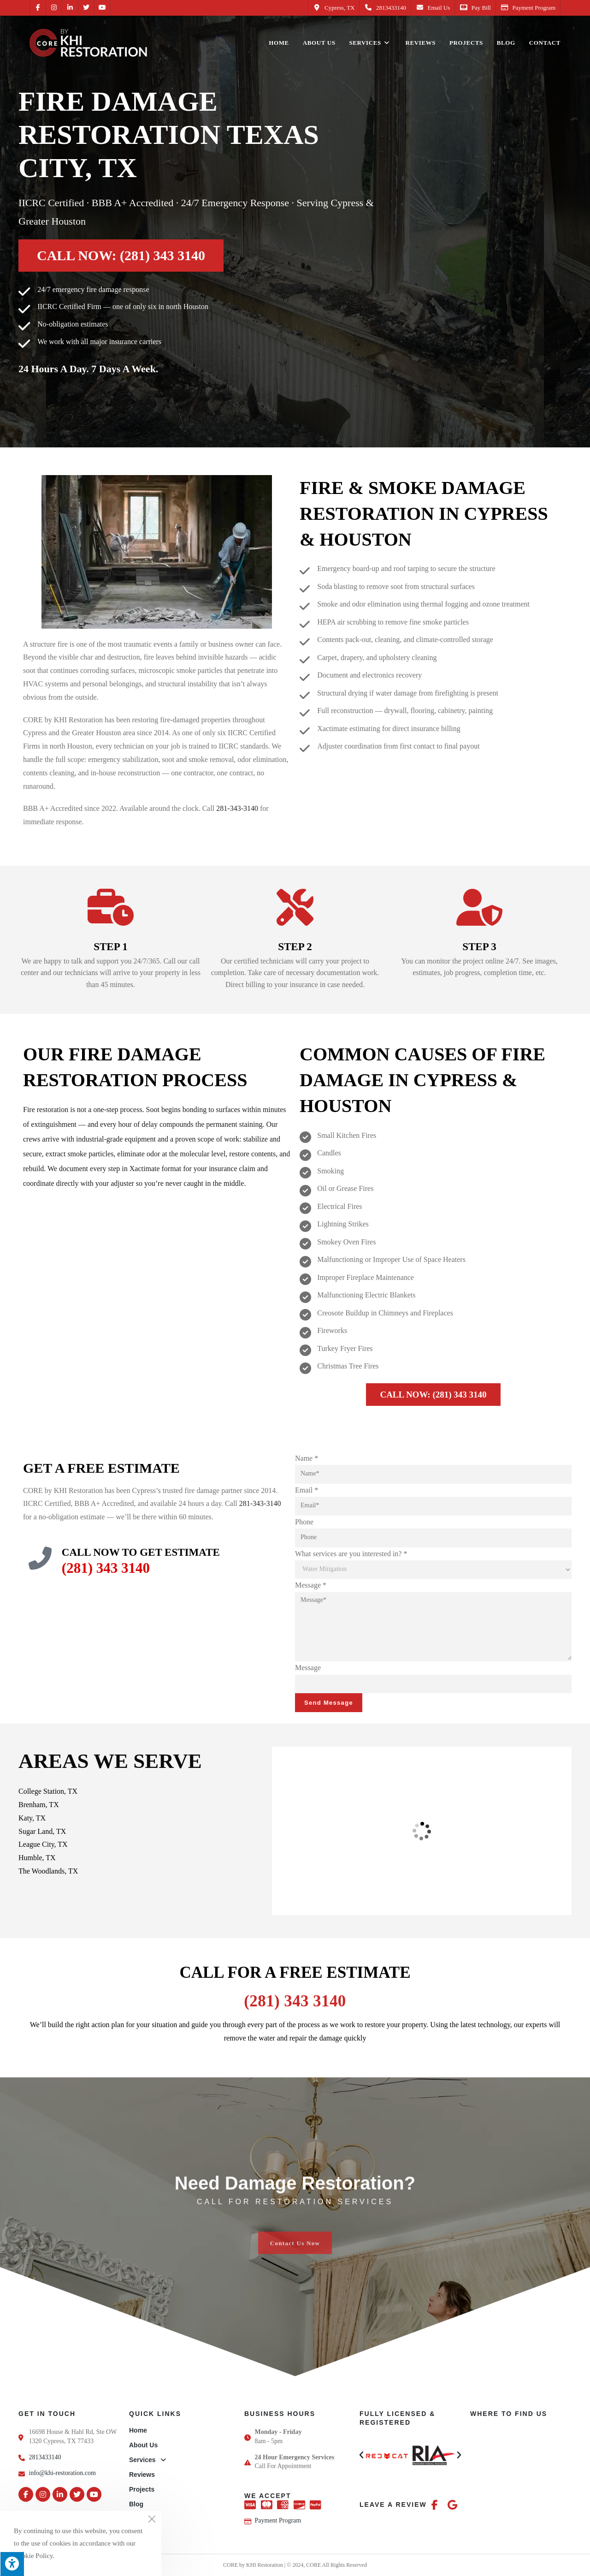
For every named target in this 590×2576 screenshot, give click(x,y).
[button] (361, 2455)
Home (138, 2430)
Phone (304, 1522)
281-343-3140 (237, 808)
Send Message (328, 1702)
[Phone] (433, 1538)
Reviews (142, 2474)
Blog (136, 2504)
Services (147, 2459)
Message (310, 1585)
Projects (141, 2489)
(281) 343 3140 (106, 1568)
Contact (141, 2518)
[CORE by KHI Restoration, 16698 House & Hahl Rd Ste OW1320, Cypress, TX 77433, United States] (422, 1831)
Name (306, 1458)
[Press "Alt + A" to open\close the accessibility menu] (12, 2564)
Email (306, 1490)
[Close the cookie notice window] (152, 2521)
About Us (143, 2445)
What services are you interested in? (351, 1554)
